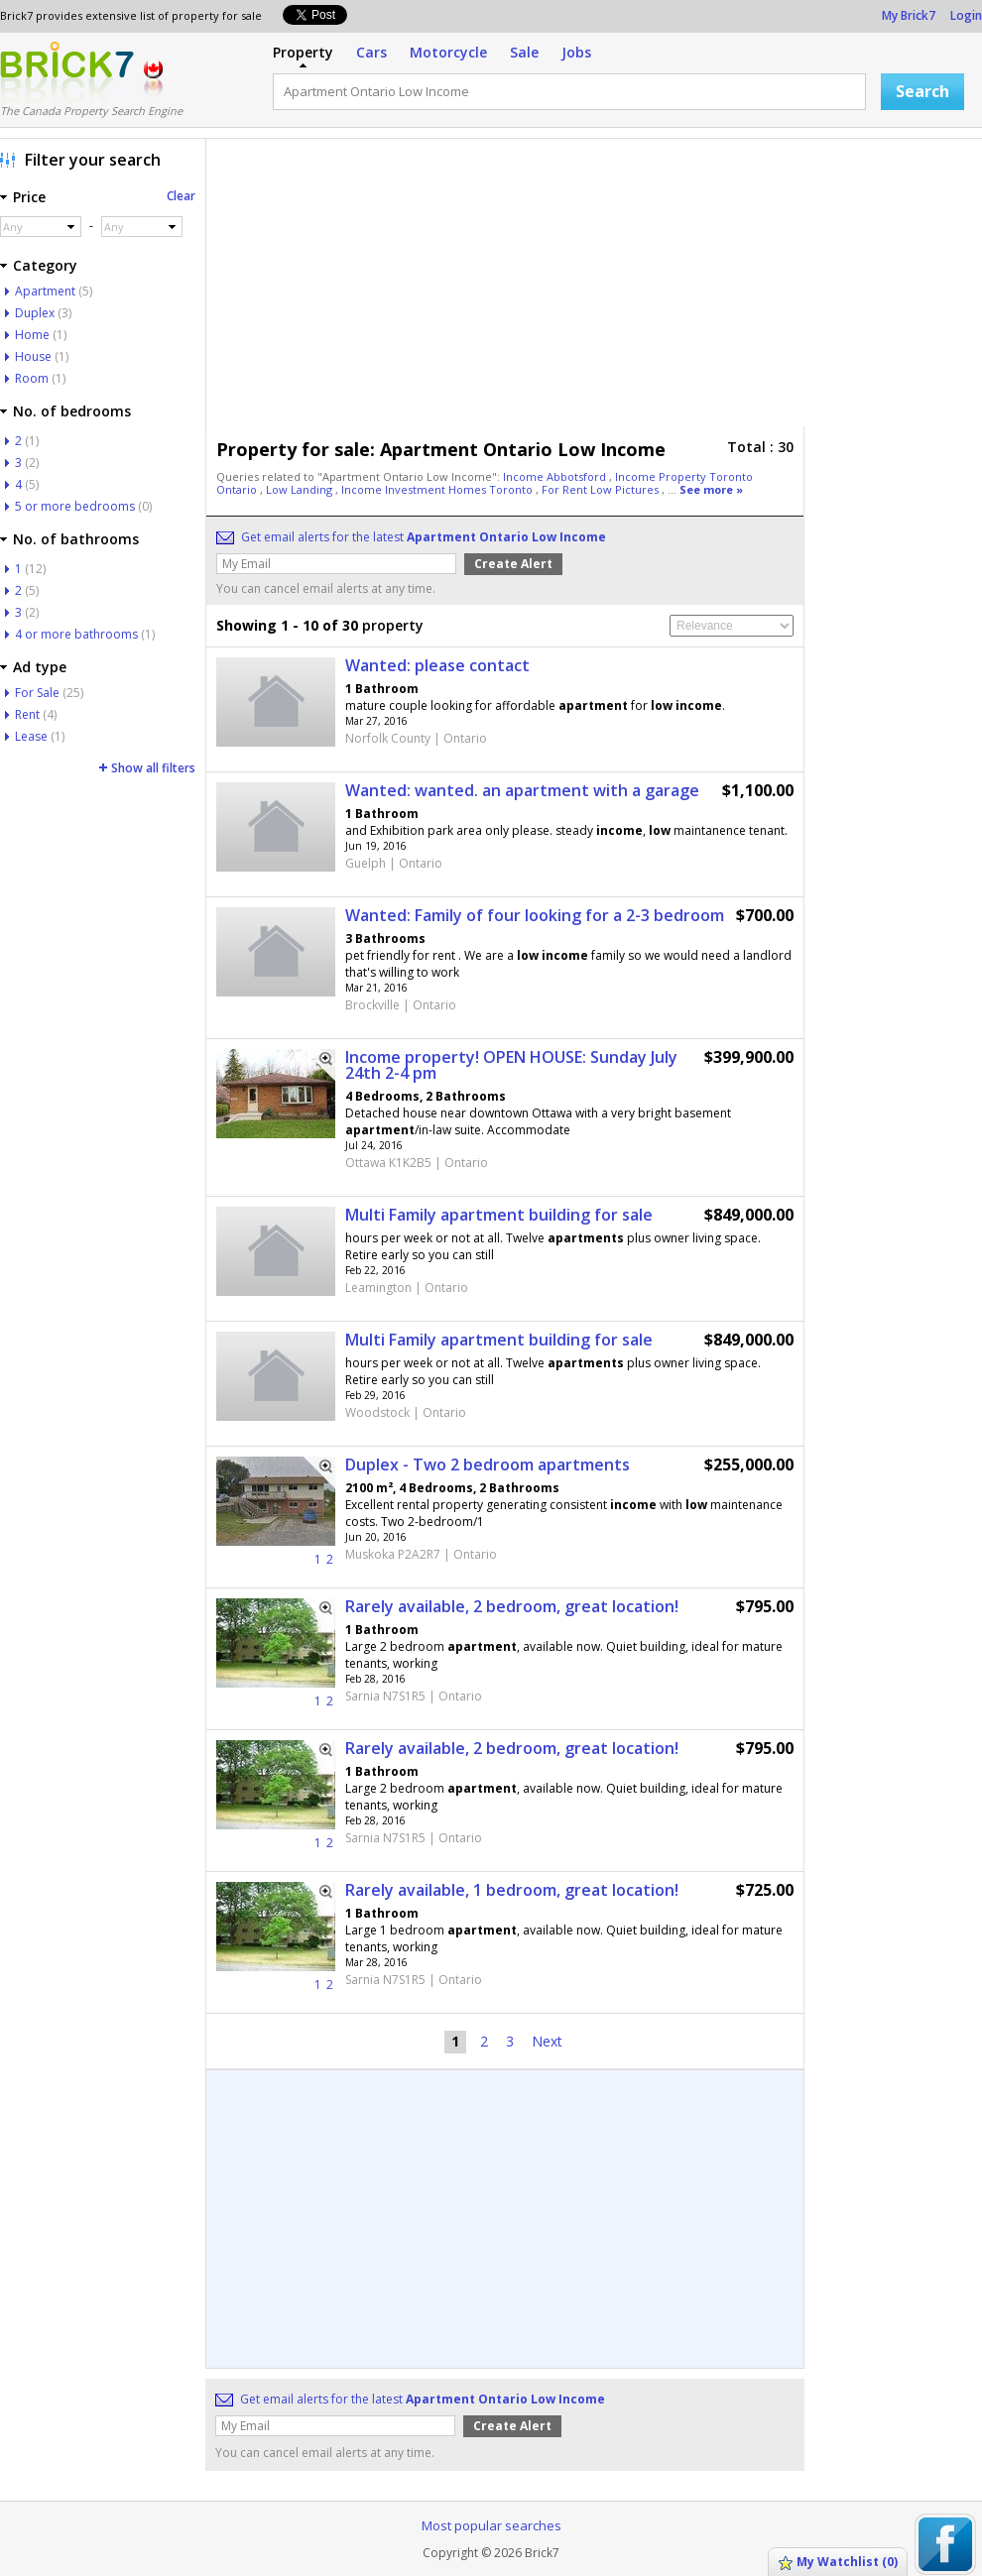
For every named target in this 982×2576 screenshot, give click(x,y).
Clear (181, 195)
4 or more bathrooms (76, 634)
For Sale (37, 692)
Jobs (576, 52)
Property (303, 52)
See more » (711, 489)
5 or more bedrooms (75, 506)
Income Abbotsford (556, 476)
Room (32, 378)
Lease (31, 736)
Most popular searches (491, 2525)
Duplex (35, 312)
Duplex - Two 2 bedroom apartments (487, 1464)
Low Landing (300, 489)
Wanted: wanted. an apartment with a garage (522, 790)
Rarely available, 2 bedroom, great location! (511, 1606)
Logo (67, 72)
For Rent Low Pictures (602, 489)
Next (547, 2041)
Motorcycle (448, 52)
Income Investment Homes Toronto (438, 489)
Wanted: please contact (437, 665)
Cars (371, 52)
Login (966, 15)
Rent (27, 714)
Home (32, 334)
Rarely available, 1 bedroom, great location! (511, 1890)
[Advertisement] (503, 287)
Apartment (45, 291)
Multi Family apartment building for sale (499, 1215)
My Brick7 (908, 15)
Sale (524, 52)
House (33, 356)
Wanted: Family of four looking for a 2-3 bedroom (534, 915)
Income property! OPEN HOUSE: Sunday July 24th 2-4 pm (511, 1065)
